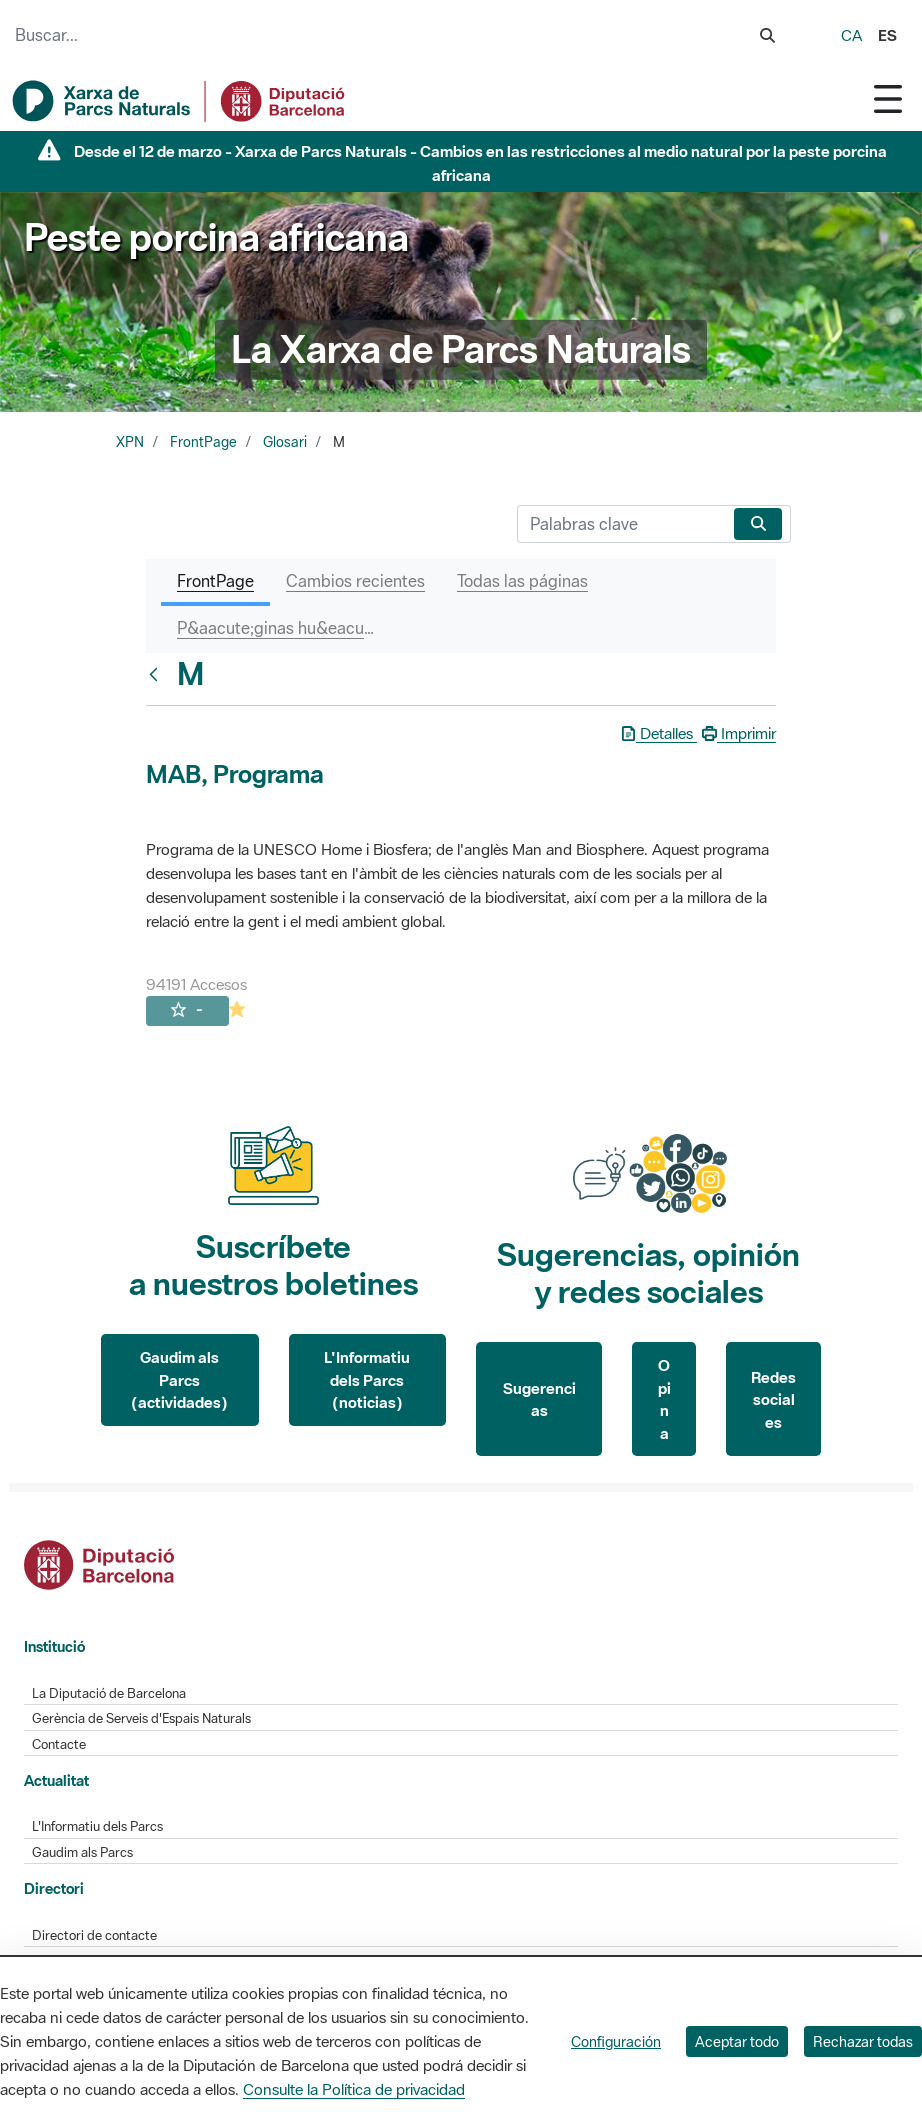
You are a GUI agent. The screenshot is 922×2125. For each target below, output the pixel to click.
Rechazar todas (863, 2041)
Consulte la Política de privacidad (354, 2089)
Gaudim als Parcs (82, 1852)
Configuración (616, 2041)
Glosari (285, 442)
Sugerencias (539, 1399)
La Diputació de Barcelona (109, 1693)
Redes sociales (773, 1399)
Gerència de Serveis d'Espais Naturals (141, 1718)
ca (851, 35)
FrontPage (203, 442)
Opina (664, 1399)
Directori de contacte (94, 1935)
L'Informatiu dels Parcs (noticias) (367, 1379)
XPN (130, 442)
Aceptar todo (737, 2041)
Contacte (59, 1744)
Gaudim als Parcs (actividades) (179, 1379)
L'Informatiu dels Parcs (97, 1826)
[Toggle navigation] (888, 98)
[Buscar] (621, 524)
